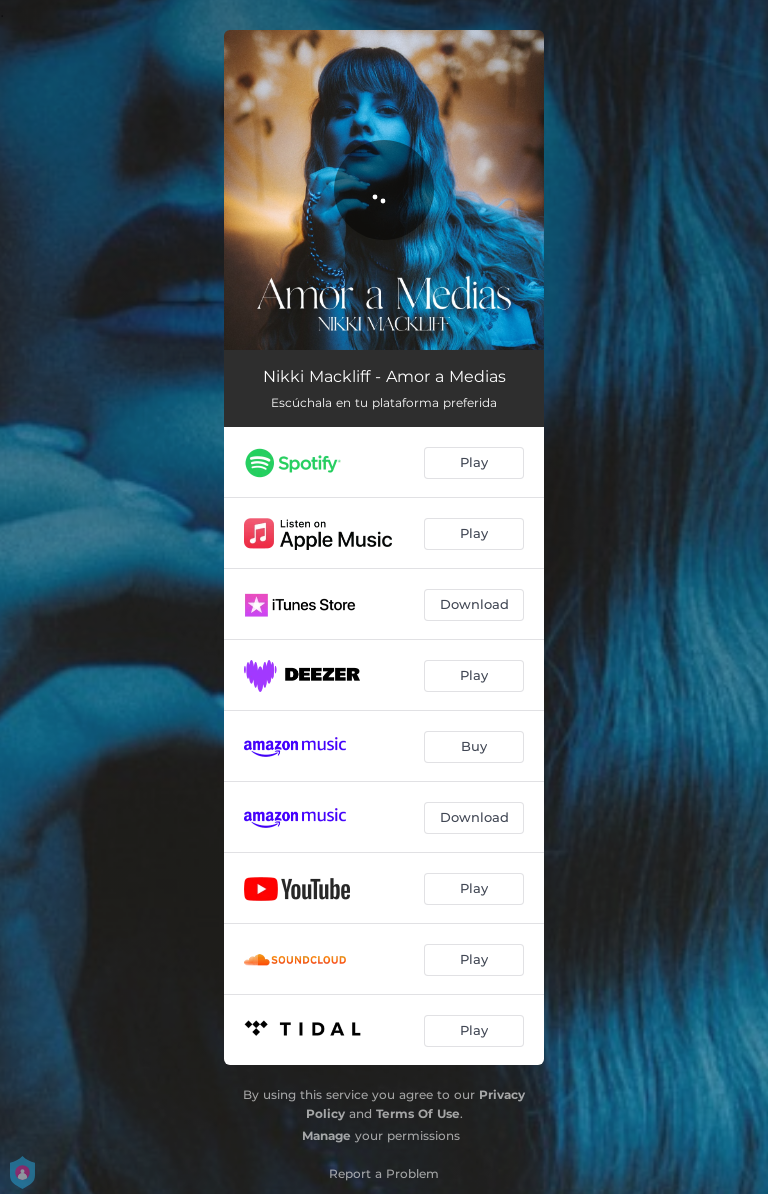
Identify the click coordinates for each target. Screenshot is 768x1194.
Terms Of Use (418, 1113)
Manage (326, 1135)
